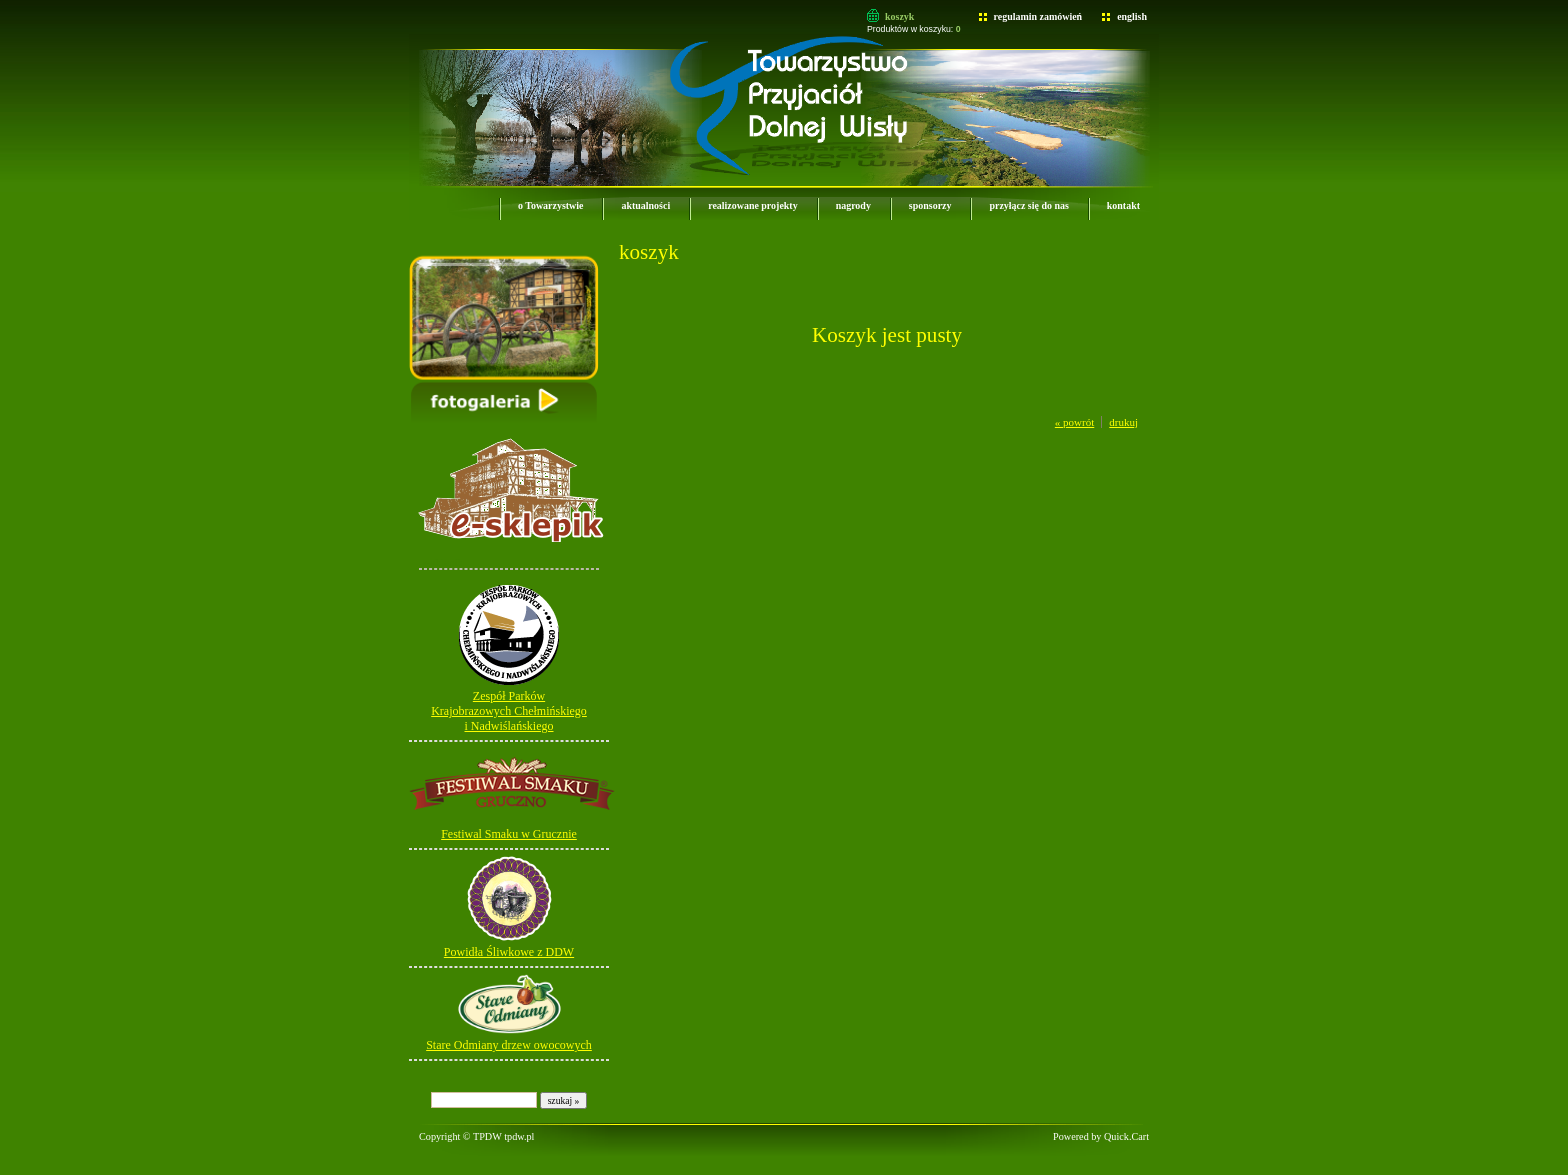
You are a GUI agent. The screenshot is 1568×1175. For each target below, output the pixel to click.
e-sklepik (443, 562)
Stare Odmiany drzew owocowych (509, 1045)
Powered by (1101, 1136)
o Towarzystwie (551, 205)
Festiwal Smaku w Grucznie (509, 834)
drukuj (1123, 422)
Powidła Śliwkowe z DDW (509, 952)
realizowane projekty (752, 205)
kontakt (1123, 205)
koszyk (899, 16)
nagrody (853, 205)
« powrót (1074, 422)
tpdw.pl (519, 1136)
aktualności (645, 205)
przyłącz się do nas (1028, 205)
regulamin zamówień (1038, 16)
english (1132, 16)
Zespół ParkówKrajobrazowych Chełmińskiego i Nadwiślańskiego (509, 711)
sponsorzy (930, 205)
